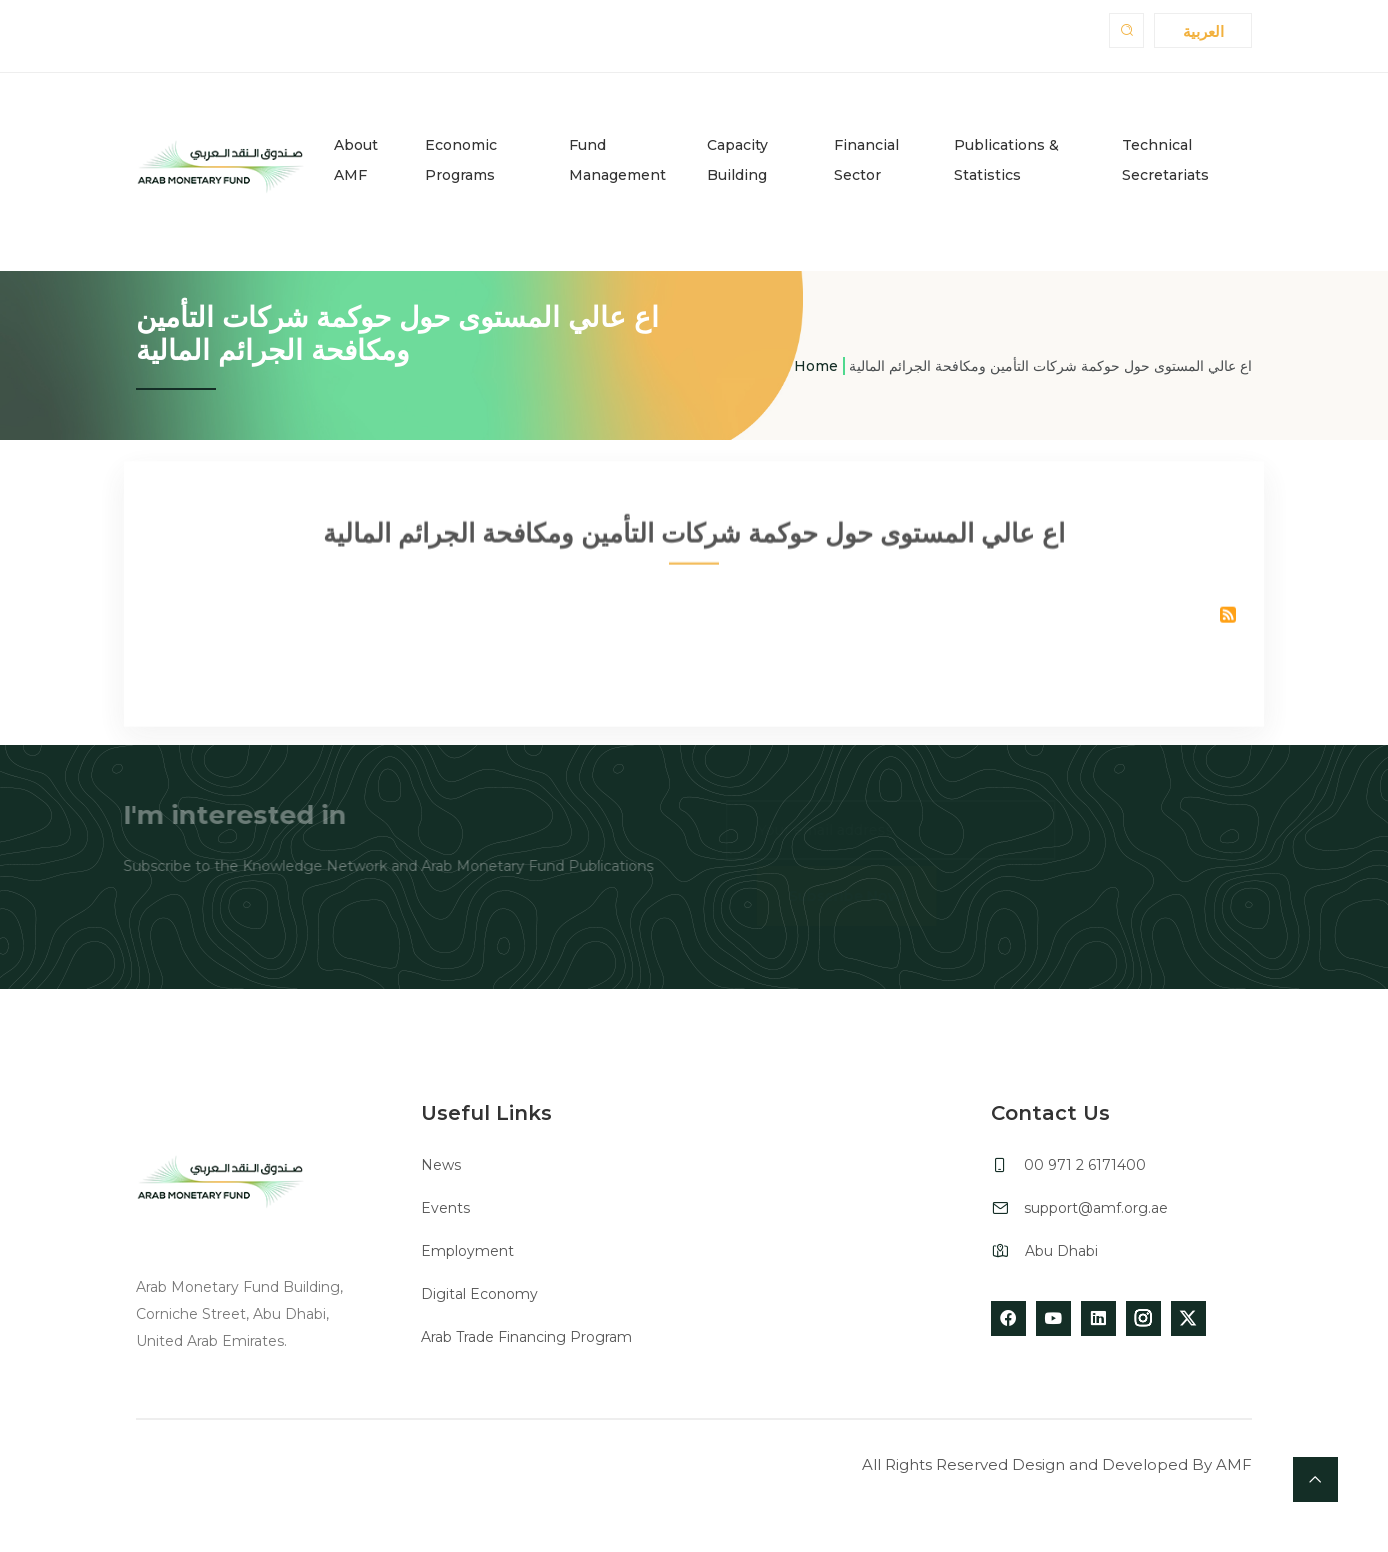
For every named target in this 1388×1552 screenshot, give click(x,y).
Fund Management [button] (617, 160)
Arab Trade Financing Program (526, 1337)
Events (445, 1208)
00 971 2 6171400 (1085, 1165)
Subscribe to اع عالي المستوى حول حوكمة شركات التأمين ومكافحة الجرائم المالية (1228, 621)
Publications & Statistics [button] (1006, 160)
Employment (467, 1251)
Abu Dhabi (1061, 1251)
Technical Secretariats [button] (1165, 160)
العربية (1203, 31)
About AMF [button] (356, 160)
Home (816, 366)
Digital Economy (479, 1294)
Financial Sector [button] (866, 160)
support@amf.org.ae (1096, 1208)
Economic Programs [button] (461, 160)
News (441, 1165)
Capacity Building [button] (737, 160)
